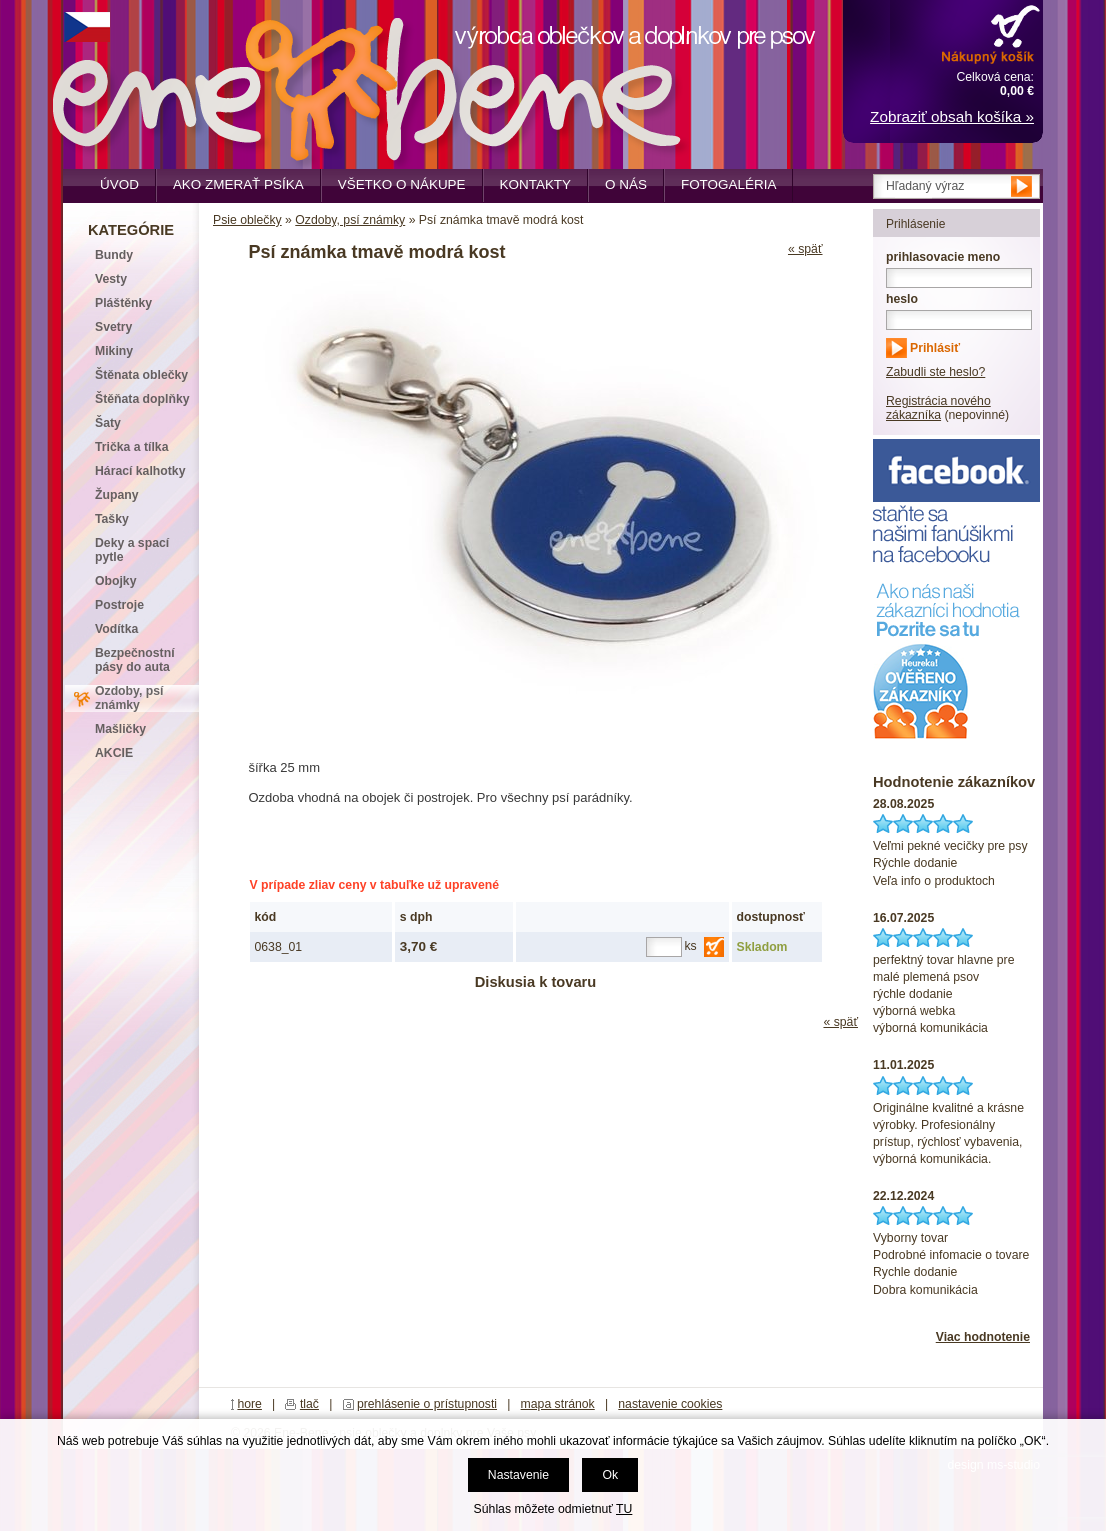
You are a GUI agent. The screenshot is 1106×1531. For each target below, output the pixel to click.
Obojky (115, 581)
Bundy (114, 255)
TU (624, 1509)
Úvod (119, 184)
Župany (117, 495)
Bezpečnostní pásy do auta (135, 660)
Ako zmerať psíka (238, 184)
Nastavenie (518, 1475)
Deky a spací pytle (132, 550)
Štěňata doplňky (142, 399)
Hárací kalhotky (140, 471)
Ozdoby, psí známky (350, 220)
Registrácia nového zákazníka (938, 408)
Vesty (111, 279)
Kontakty (536, 184)
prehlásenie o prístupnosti (427, 1404)
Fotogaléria (728, 184)
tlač (309, 1404)
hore (249, 1404)
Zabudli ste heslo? (935, 372)
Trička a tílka (131, 447)
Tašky (112, 519)
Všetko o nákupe (402, 184)
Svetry (113, 327)
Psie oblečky (247, 220)
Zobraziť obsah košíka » (952, 116)
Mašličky (120, 729)
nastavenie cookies (670, 1404)
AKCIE (114, 753)
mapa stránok (558, 1404)
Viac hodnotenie (983, 1337)
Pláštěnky (123, 303)
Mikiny (114, 351)
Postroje (119, 605)
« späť (805, 249)
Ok (610, 1475)
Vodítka (116, 629)
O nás (626, 184)
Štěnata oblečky (141, 375)
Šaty (108, 423)
